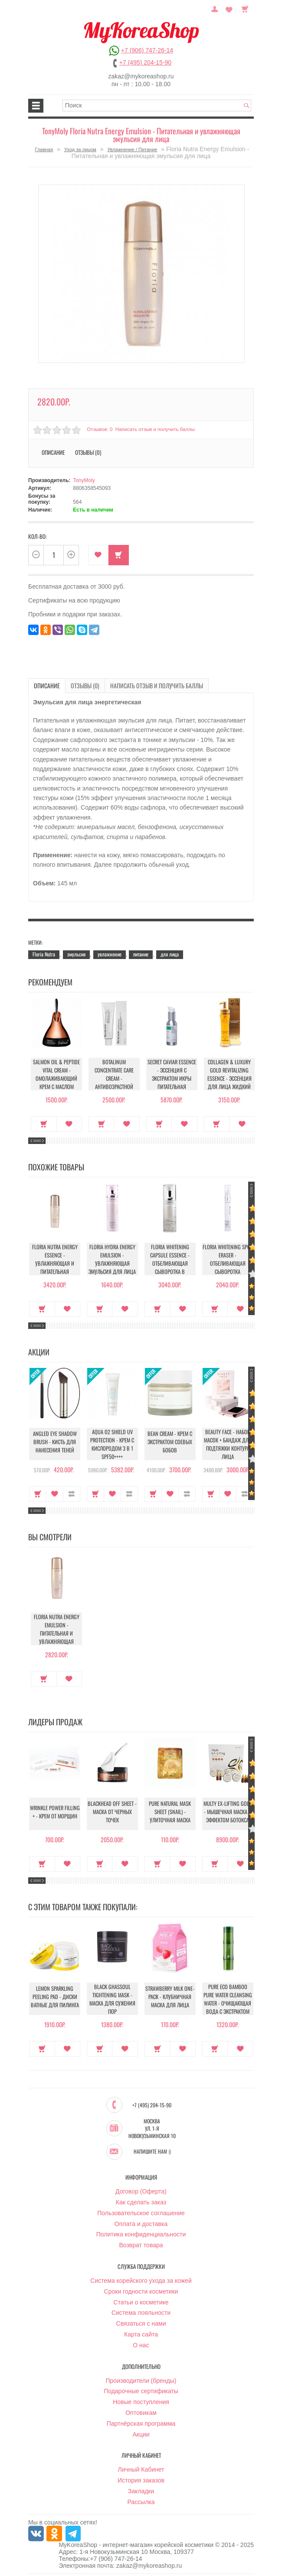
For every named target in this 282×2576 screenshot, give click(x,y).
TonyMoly (84, 480)
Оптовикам (141, 2410)
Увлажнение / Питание (132, 149)
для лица (170, 953)
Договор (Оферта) (141, 2189)
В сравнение (71, 1492)
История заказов (141, 2478)
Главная (44, 149)
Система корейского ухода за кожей (140, 2278)
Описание (53, 452)
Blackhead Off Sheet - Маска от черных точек (112, 1813)
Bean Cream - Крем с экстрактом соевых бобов (170, 1443)
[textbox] (157, 105)
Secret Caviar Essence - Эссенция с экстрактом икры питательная (170, 1073)
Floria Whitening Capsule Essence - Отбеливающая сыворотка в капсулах (170, 1260)
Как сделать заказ (141, 2200)
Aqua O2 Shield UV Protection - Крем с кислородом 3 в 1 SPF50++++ (112, 1443)
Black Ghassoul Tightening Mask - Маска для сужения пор (112, 1998)
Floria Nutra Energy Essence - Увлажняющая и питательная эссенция (55, 1260)
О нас (141, 2342)
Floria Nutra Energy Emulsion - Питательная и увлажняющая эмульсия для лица (55, 1630)
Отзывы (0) (88, 452)
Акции (140, 2432)
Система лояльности (141, 2310)
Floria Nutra (44, 953)
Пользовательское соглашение (141, 2210)
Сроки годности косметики (141, 2289)
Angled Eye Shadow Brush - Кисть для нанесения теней (55, 1443)
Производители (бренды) (141, 2378)
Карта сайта (141, 2332)
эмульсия (76, 953)
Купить (118, 555)
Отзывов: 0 (99, 429)
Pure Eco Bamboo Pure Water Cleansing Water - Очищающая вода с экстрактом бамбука (227, 2000)
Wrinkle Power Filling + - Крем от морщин (55, 1813)
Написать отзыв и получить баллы (153, 429)
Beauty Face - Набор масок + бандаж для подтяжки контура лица (227, 1443)
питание (140, 953)
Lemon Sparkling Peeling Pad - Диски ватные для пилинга (55, 1998)
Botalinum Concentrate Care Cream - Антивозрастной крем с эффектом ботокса (112, 1079)
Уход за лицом (80, 149)
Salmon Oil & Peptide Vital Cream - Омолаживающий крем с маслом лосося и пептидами (55, 1075)
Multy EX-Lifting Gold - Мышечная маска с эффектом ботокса (227, 1813)
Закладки (141, 2488)
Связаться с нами (141, 2321)
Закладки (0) (230, 8)
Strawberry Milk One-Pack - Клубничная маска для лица (170, 1998)
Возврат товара (141, 2242)
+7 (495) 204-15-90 (145, 62)
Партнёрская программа (141, 2421)
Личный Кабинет (141, 2467)
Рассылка (140, 2499)
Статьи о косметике (140, 2300)
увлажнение (109, 953)
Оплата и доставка (141, 2221)
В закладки (98, 555)
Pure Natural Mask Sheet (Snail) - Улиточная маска (170, 1813)
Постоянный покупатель (219, 8)
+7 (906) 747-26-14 (147, 50)
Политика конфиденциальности (141, 2232)
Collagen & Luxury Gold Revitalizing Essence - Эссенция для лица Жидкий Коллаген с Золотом (227, 1075)
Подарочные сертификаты (141, 2388)
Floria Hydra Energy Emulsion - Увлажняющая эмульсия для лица (112, 1258)
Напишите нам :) (152, 2150)
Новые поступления (141, 2399)
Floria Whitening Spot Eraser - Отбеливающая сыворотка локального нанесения (228, 1264)
